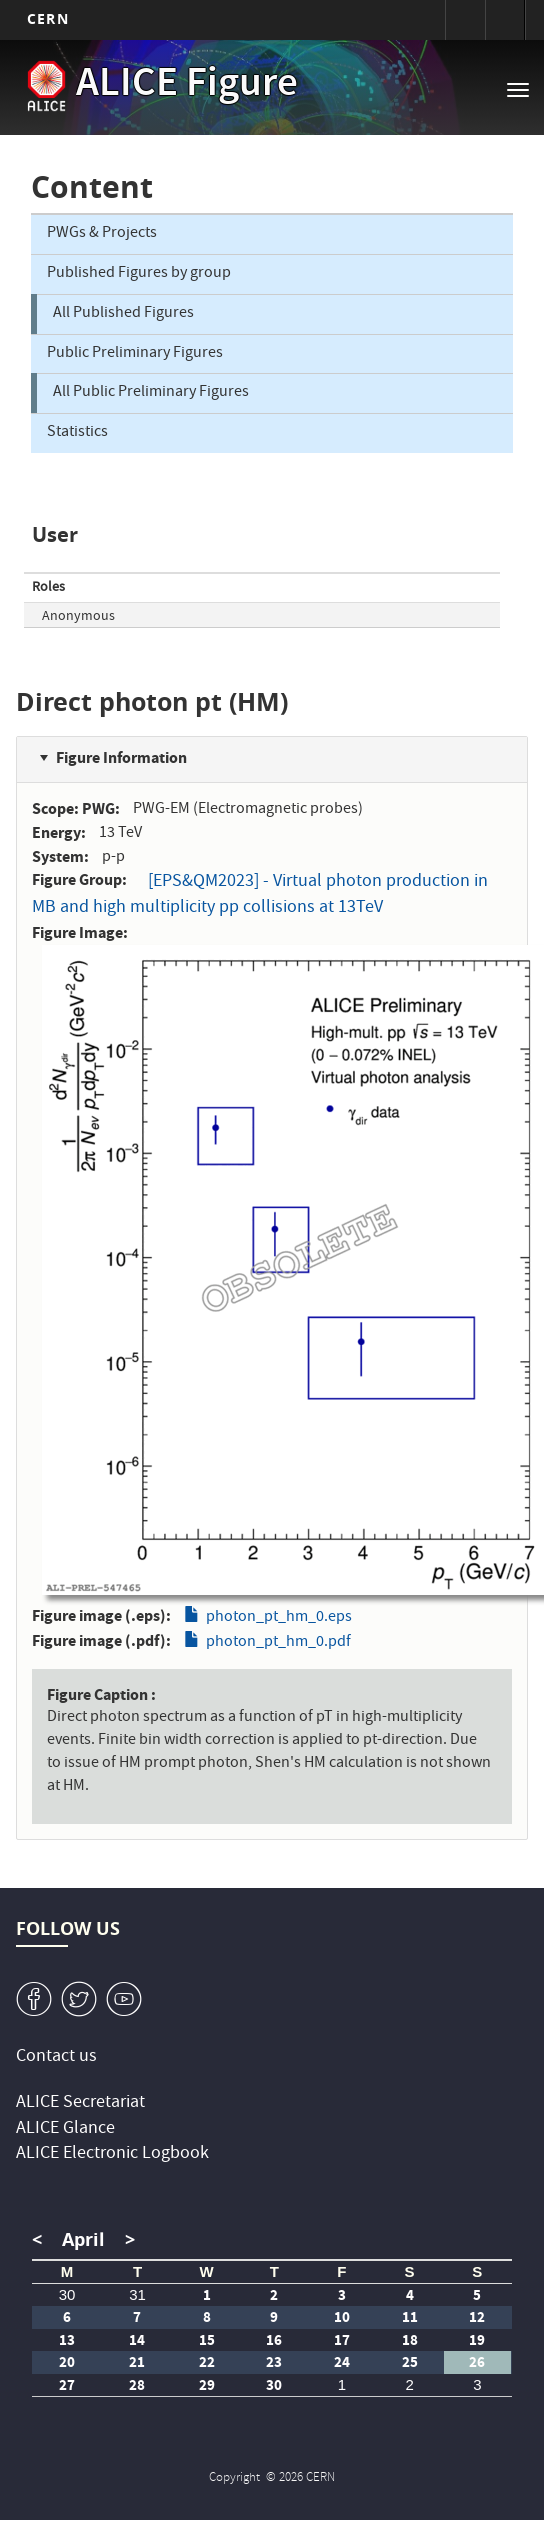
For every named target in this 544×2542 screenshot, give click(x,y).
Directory (505, 20)
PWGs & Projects (102, 234)
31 (137, 2294)
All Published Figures (123, 314)
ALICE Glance (65, 2129)
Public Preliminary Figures (135, 354)
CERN (47, 18)
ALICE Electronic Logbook (112, 2154)
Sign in (465, 20)
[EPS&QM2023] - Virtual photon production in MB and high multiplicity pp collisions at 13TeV (260, 895)
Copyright (236, 2478)
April (83, 2239)
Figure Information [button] (121, 757)
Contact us (56, 2057)
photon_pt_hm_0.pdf (278, 1643)
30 (67, 2294)
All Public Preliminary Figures (151, 393)
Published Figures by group (139, 274)
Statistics (77, 433)
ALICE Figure (187, 86)
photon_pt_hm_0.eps (279, 1618)
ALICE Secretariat (80, 2103)
